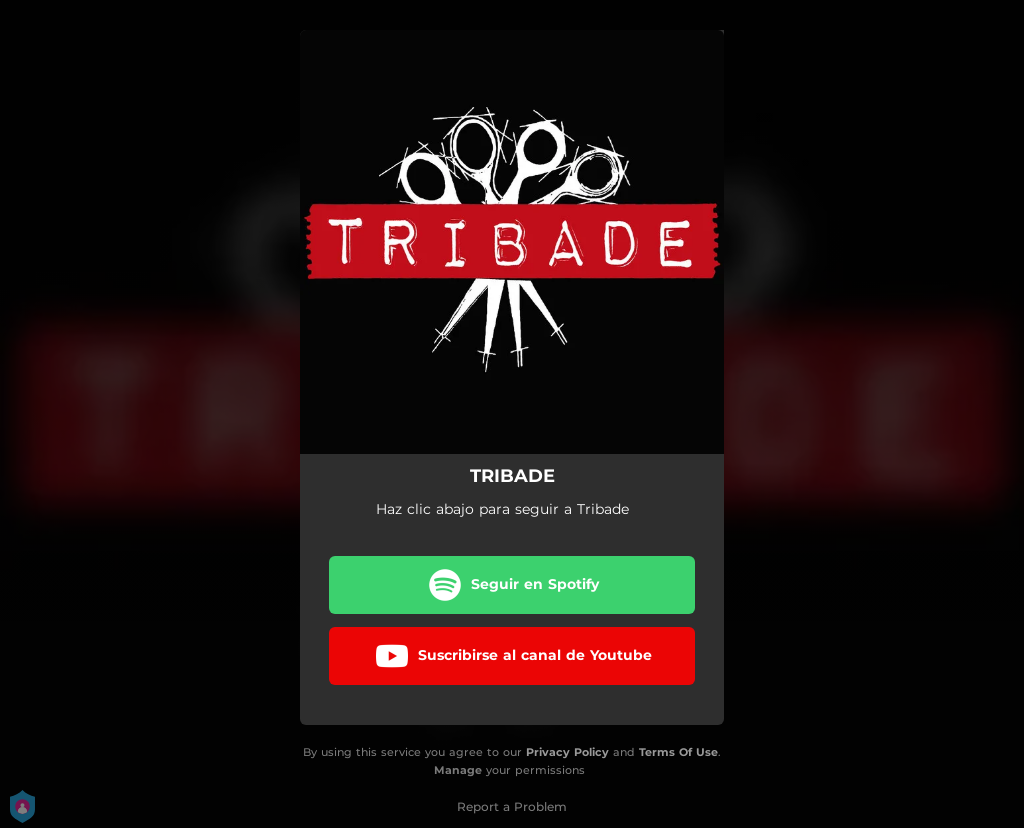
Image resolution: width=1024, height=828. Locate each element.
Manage (458, 771)
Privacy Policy (567, 752)
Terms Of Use (678, 752)
